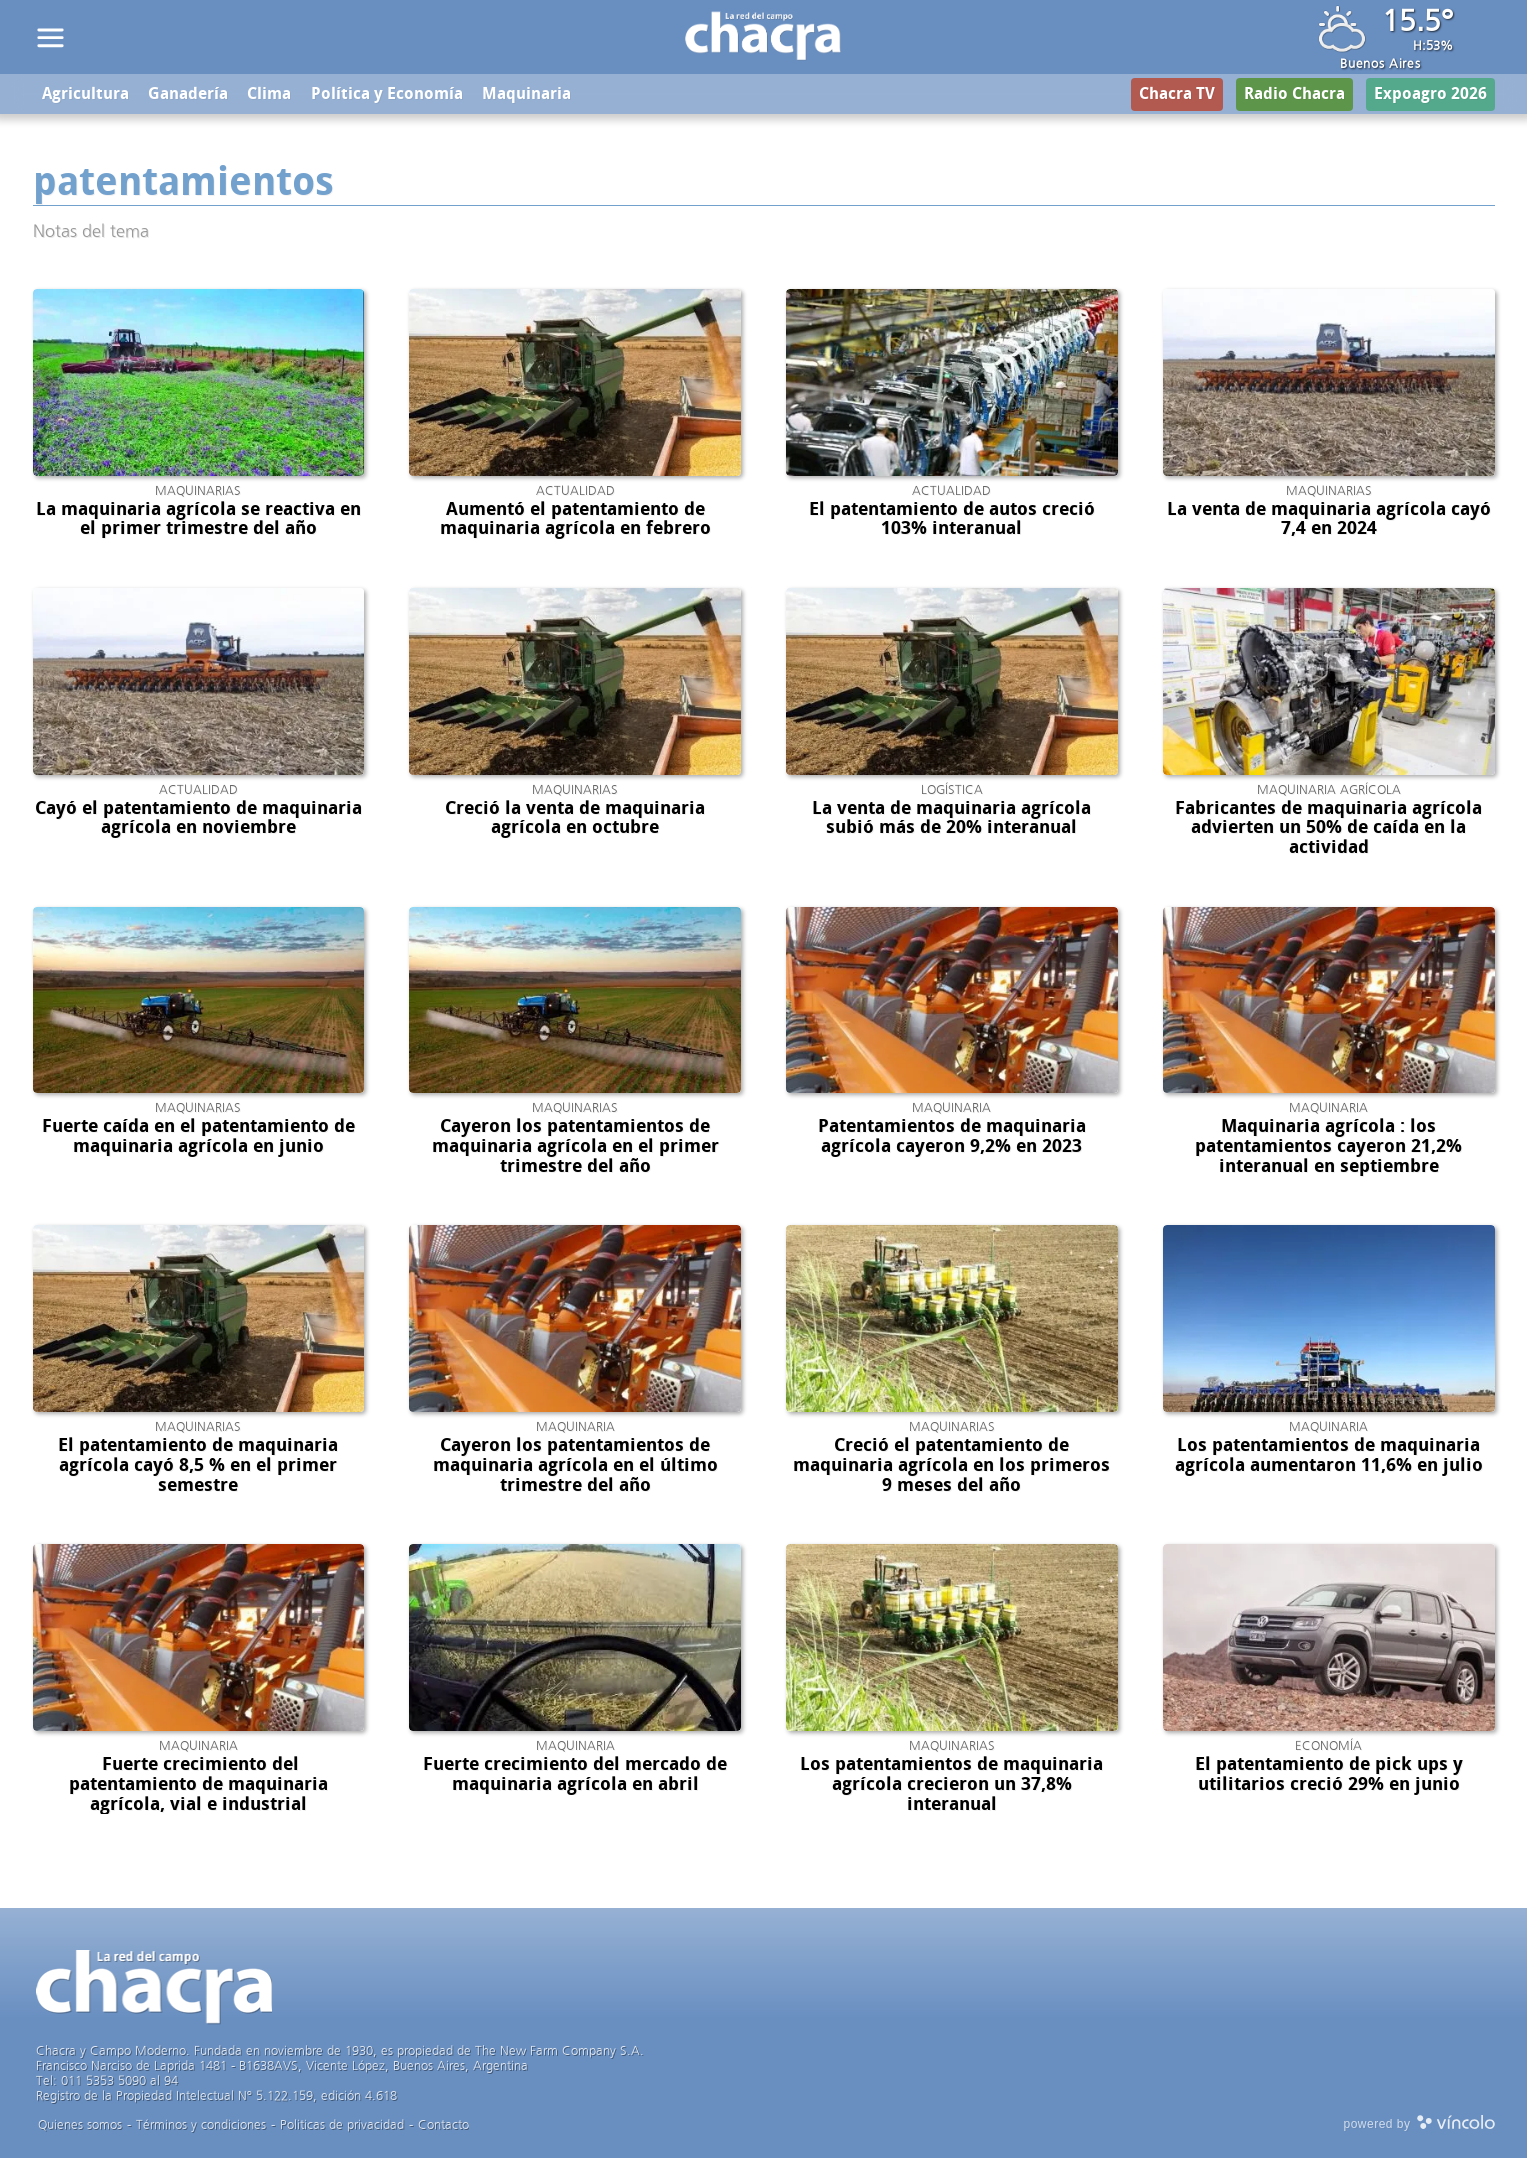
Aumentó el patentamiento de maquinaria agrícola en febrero (575, 520)
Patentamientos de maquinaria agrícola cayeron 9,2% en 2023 (952, 1138)
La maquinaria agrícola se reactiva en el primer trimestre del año (198, 520)
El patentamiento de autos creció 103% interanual (952, 520)
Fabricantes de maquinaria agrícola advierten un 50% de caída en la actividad (1328, 829)
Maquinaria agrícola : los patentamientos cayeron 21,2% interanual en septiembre (1328, 1148)
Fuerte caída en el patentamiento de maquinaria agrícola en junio (198, 1138)
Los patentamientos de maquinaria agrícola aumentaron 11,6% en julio (1329, 1457)
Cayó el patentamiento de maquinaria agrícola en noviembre (198, 819)
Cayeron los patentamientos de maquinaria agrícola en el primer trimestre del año (575, 1148)
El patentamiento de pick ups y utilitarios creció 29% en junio (1329, 1776)
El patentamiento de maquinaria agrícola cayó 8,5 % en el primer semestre (198, 1467)
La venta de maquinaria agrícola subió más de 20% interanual (951, 819)
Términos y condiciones (201, 2126)
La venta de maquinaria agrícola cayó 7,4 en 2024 (1329, 520)
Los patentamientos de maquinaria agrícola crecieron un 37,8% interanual (951, 1786)
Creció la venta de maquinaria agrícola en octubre (575, 819)
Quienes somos (80, 2126)
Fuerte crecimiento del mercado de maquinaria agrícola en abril (575, 1776)
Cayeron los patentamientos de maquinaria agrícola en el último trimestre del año (575, 1467)
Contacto (443, 2126)
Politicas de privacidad (342, 2126)
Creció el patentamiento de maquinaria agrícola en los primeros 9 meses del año (951, 1467)
